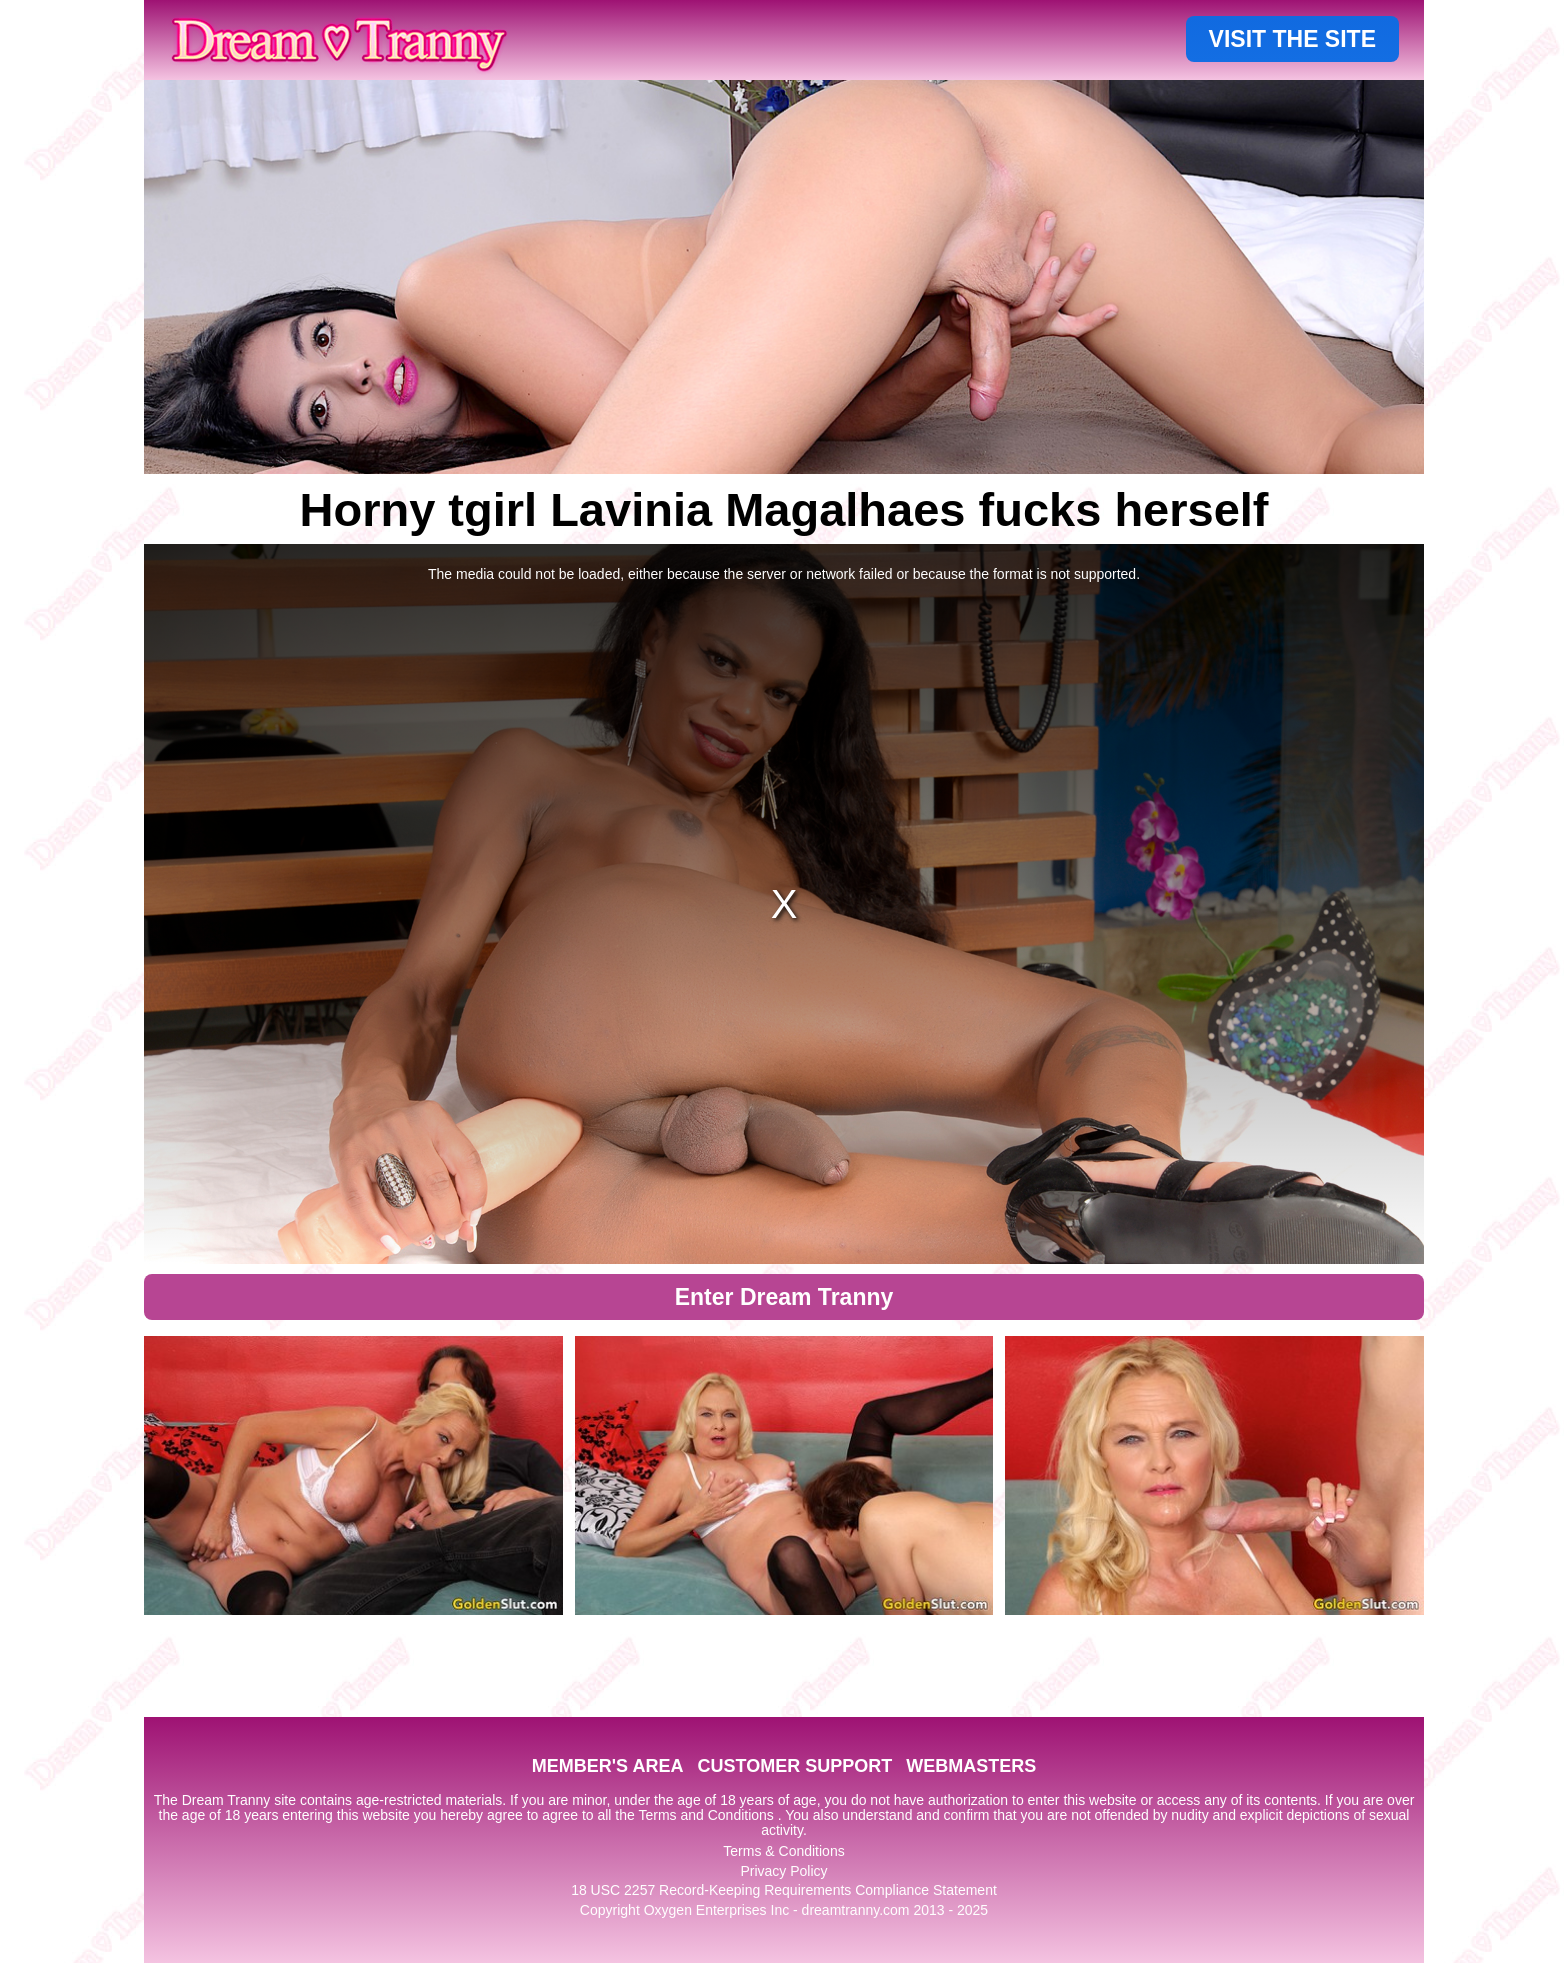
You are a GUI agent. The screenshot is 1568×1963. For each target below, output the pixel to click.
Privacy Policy (783, 1871)
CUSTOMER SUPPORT (794, 1766)
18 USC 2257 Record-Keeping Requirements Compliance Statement (784, 1890)
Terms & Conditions (783, 1851)
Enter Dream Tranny (784, 1297)
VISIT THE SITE (1292, 39)
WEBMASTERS (971, 1766)
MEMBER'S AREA (608, 1766)
